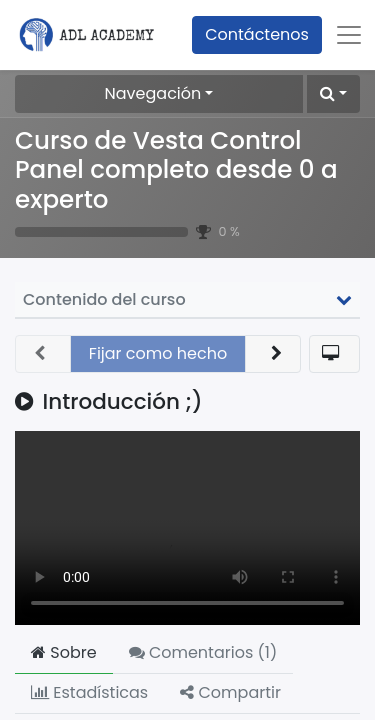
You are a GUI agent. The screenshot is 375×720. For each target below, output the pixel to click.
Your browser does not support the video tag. (187, 528)
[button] (333, 94)
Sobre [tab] (64, 652)
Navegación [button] (153, 93)
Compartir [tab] (230, 692)
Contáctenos (257, 34)
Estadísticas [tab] (89, 692)
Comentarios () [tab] (203, 652)
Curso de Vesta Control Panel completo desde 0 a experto (176, 170)
